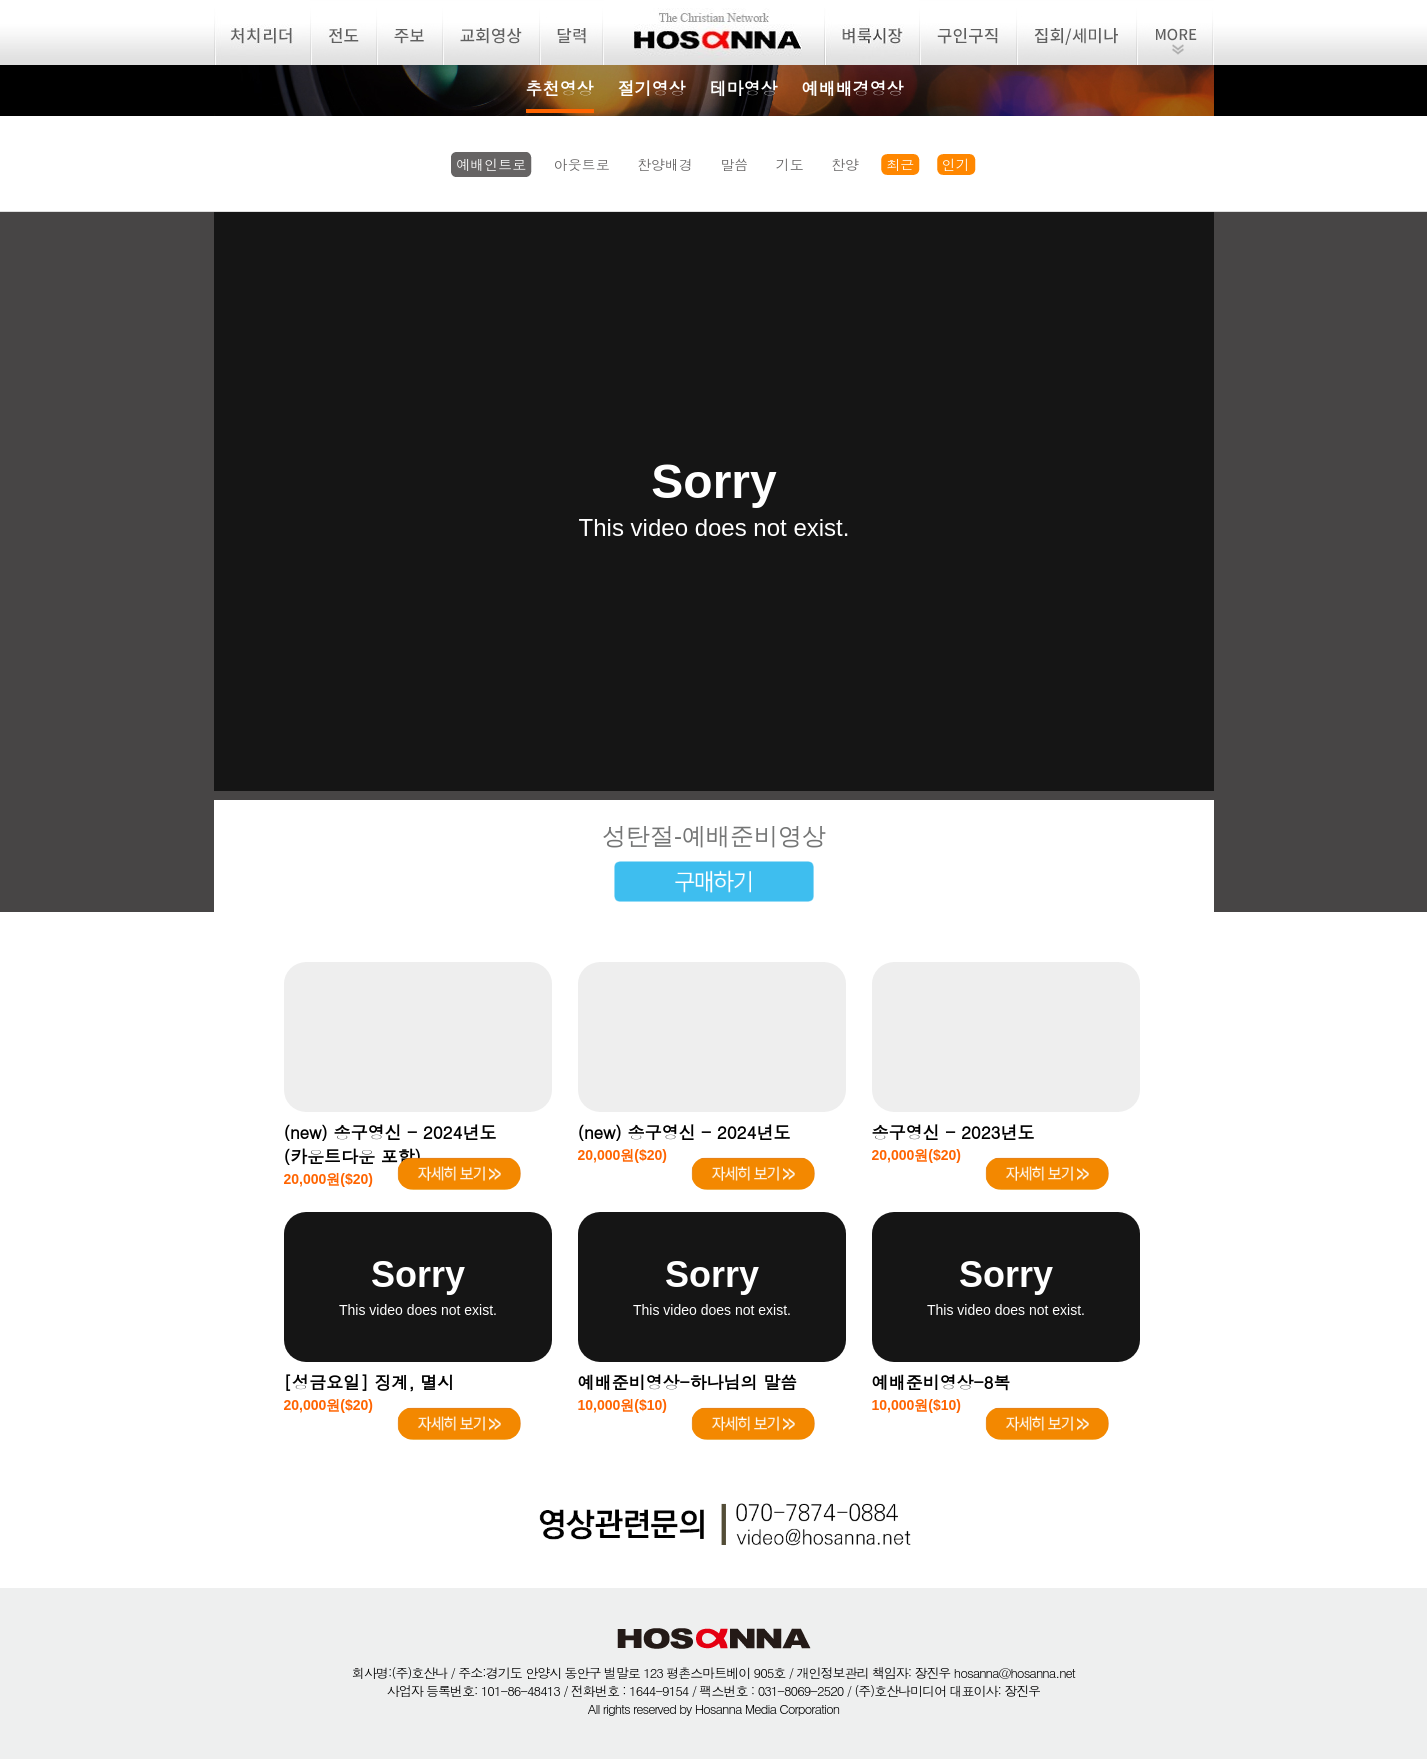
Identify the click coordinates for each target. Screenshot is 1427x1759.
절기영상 (652, 88)
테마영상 (744, 88)
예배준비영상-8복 (941, 1382)
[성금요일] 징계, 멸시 (369, 1382)
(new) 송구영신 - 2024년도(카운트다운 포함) (390, 1144)
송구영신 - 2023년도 (953, 1132)
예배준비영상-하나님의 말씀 (688, 1382)
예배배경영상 (853, 88)
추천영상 (560, 88)
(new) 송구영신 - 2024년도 (684, 1132)
